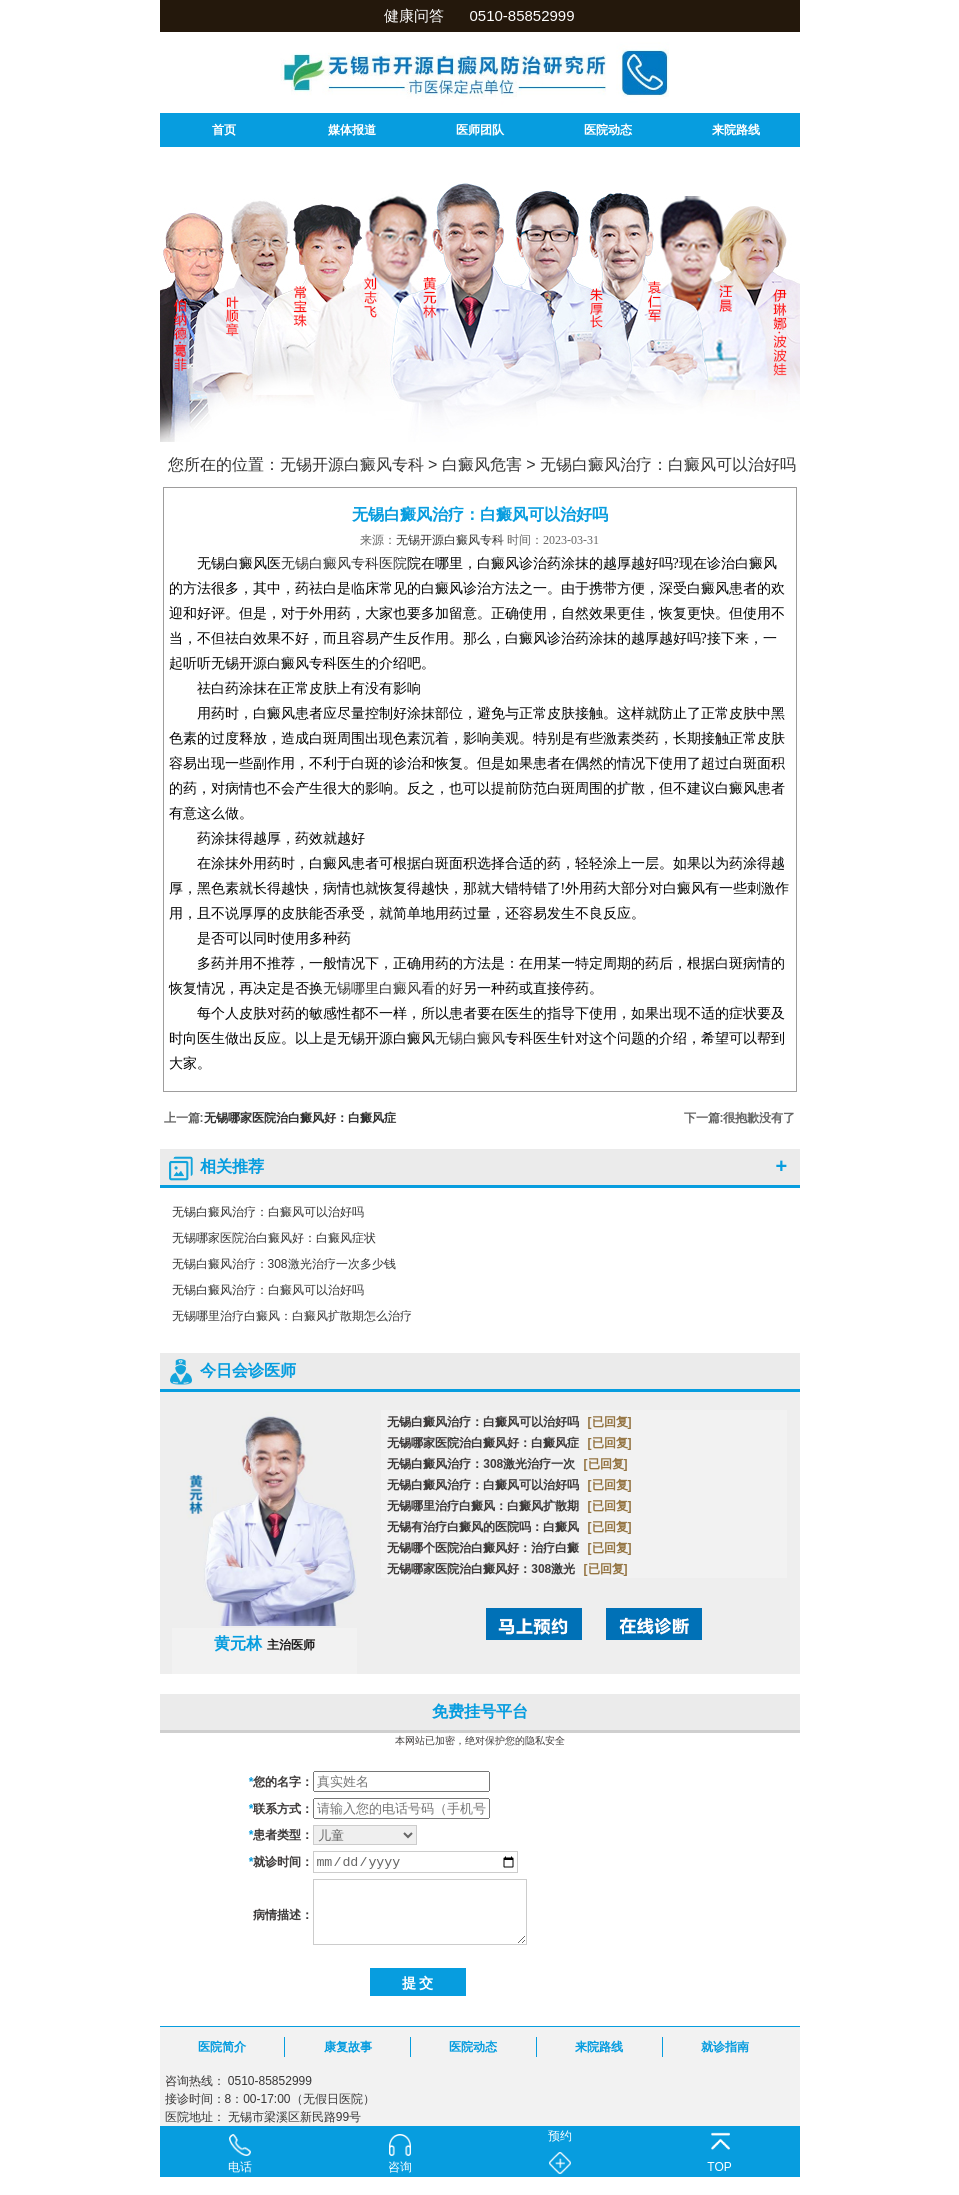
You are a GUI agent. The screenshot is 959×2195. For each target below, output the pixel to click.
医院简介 (222, 2047)
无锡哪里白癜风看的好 (393, 988)
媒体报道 (352, 130)
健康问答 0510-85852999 (479, 15)
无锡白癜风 (470, 1038)
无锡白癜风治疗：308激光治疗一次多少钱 (284, 1264)
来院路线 (736, 130)
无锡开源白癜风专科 (352, 464)
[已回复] (610, 1422)
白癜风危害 (482, 464)
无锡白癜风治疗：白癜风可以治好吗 (668, 464)
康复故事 (348, 2047)
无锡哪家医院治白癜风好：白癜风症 (300, 1118)
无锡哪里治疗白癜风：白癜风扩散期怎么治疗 (292, 1316)
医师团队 (480, 130)
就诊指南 (725, 2047)
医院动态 (608, 130)
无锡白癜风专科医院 (344, 563)
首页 (224, 130)
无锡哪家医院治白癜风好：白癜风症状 (274, 1238)
